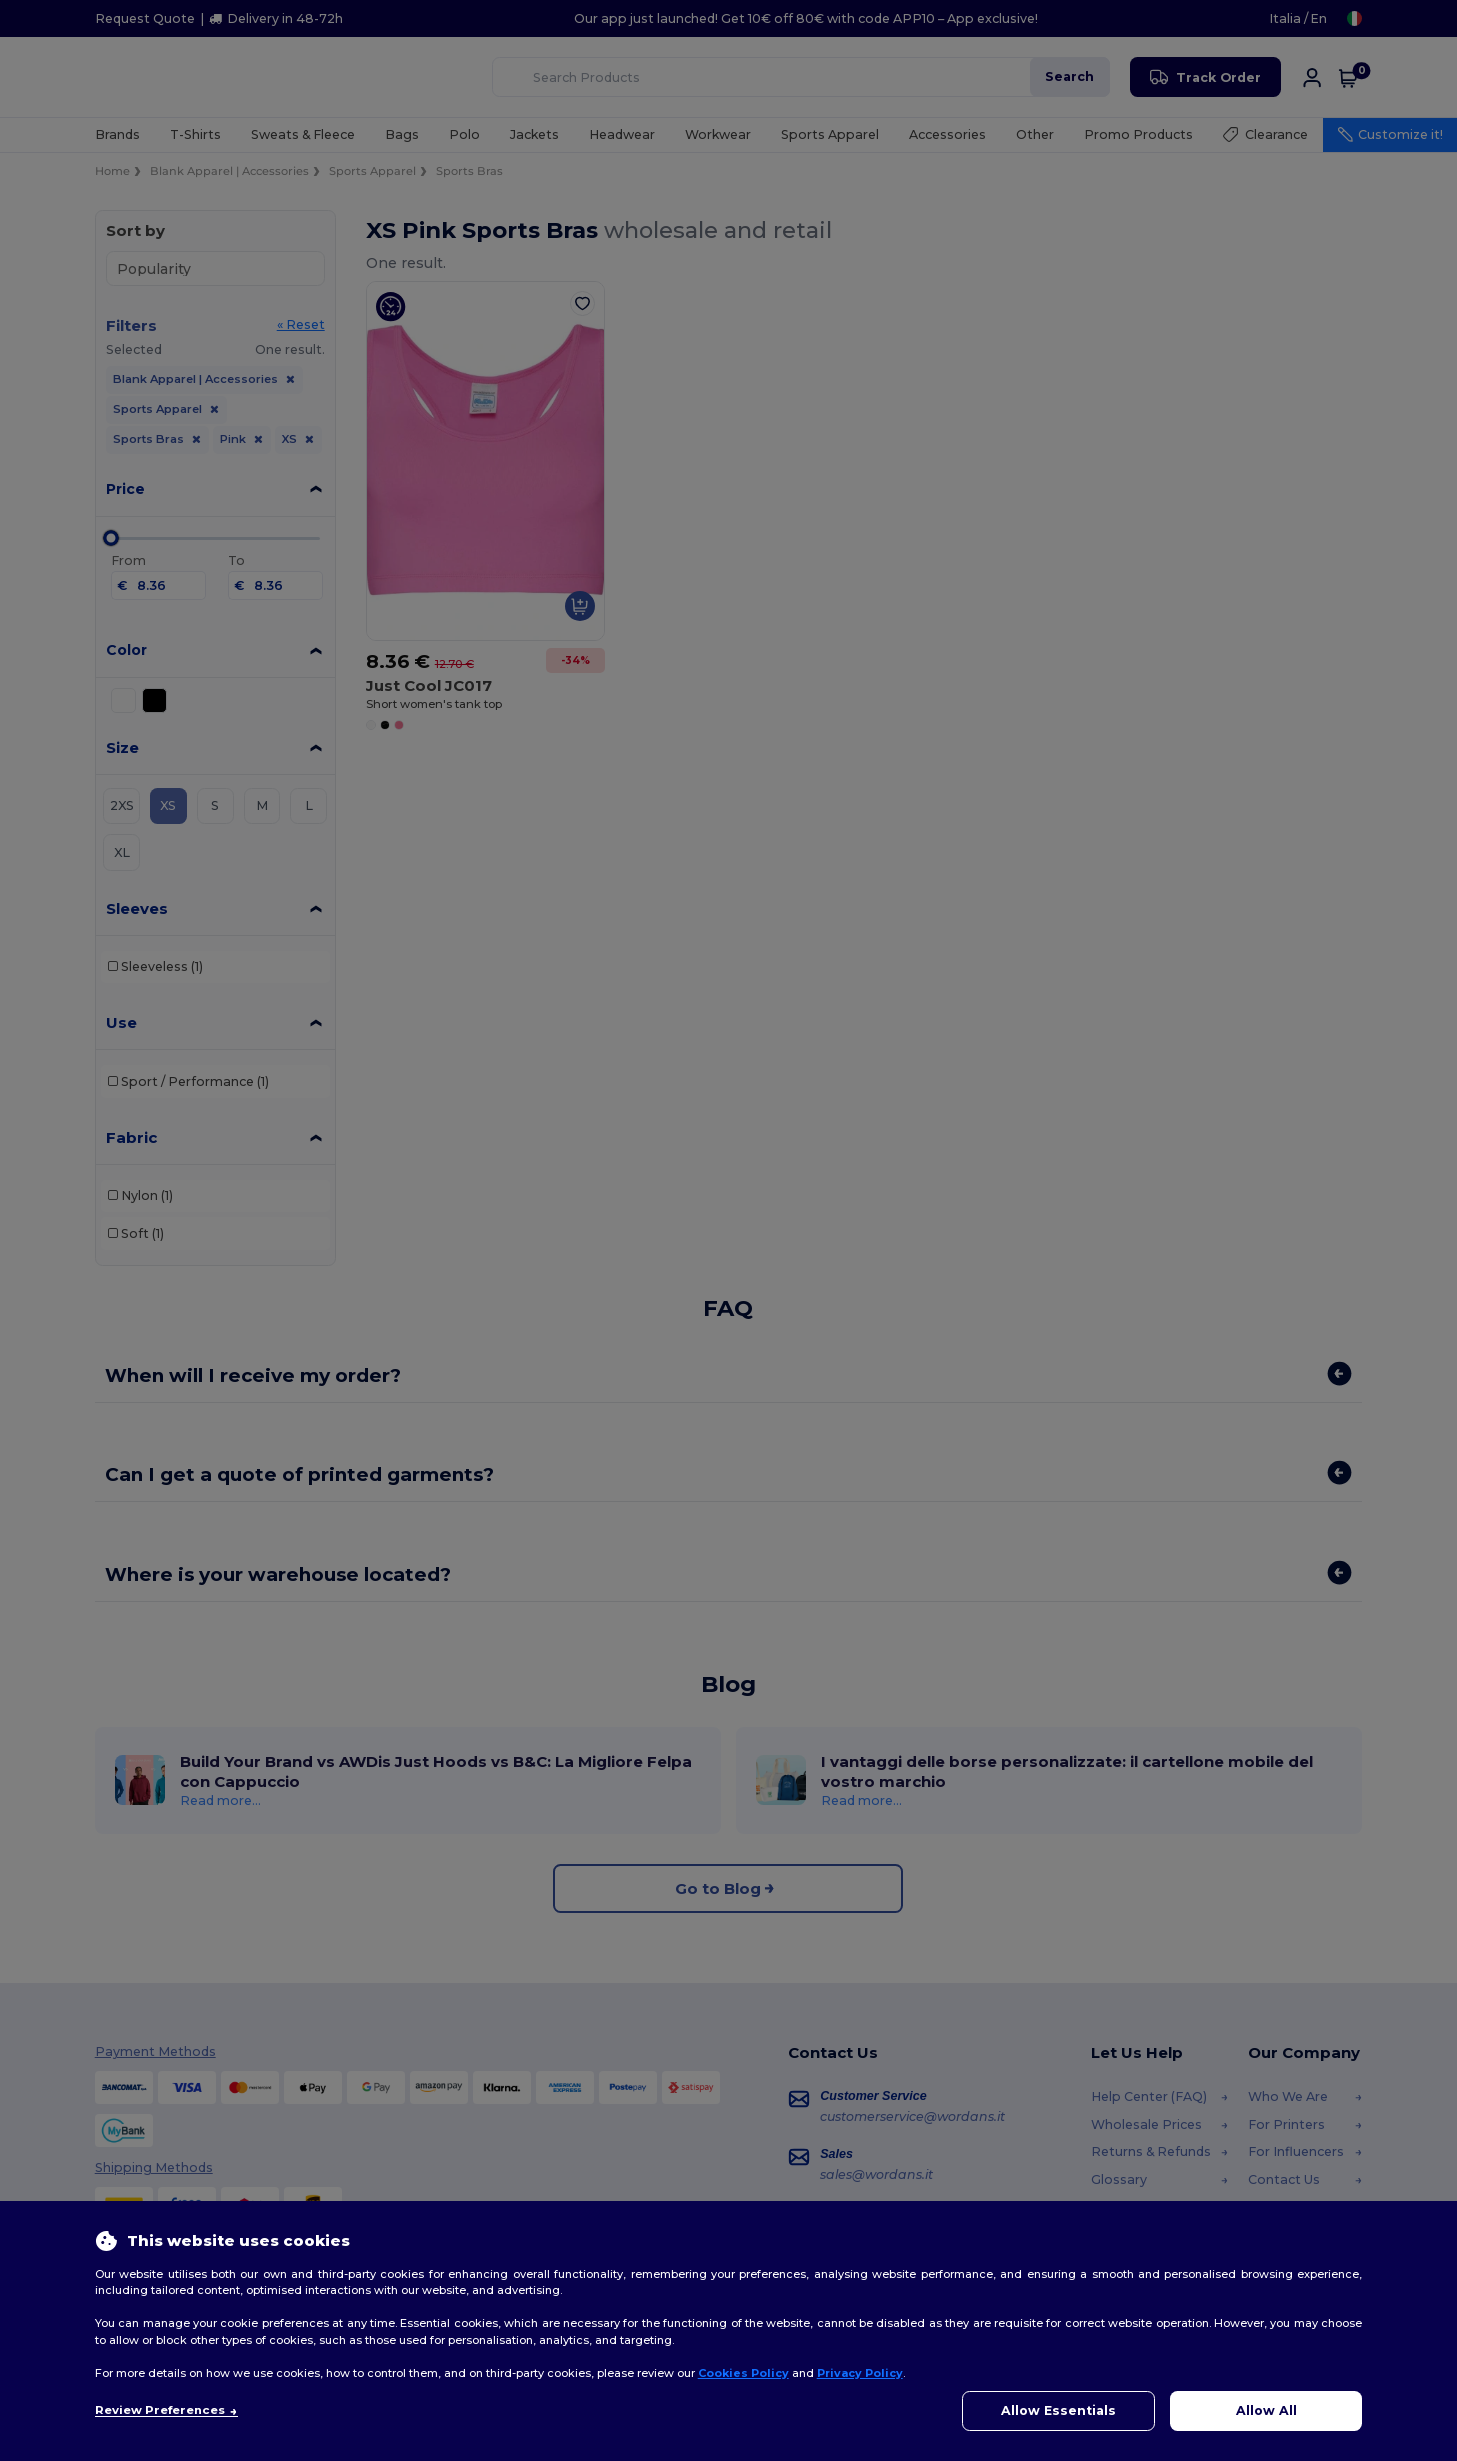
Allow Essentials (1058, 2410)
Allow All (1266, 2410)
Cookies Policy (743, 2373)
